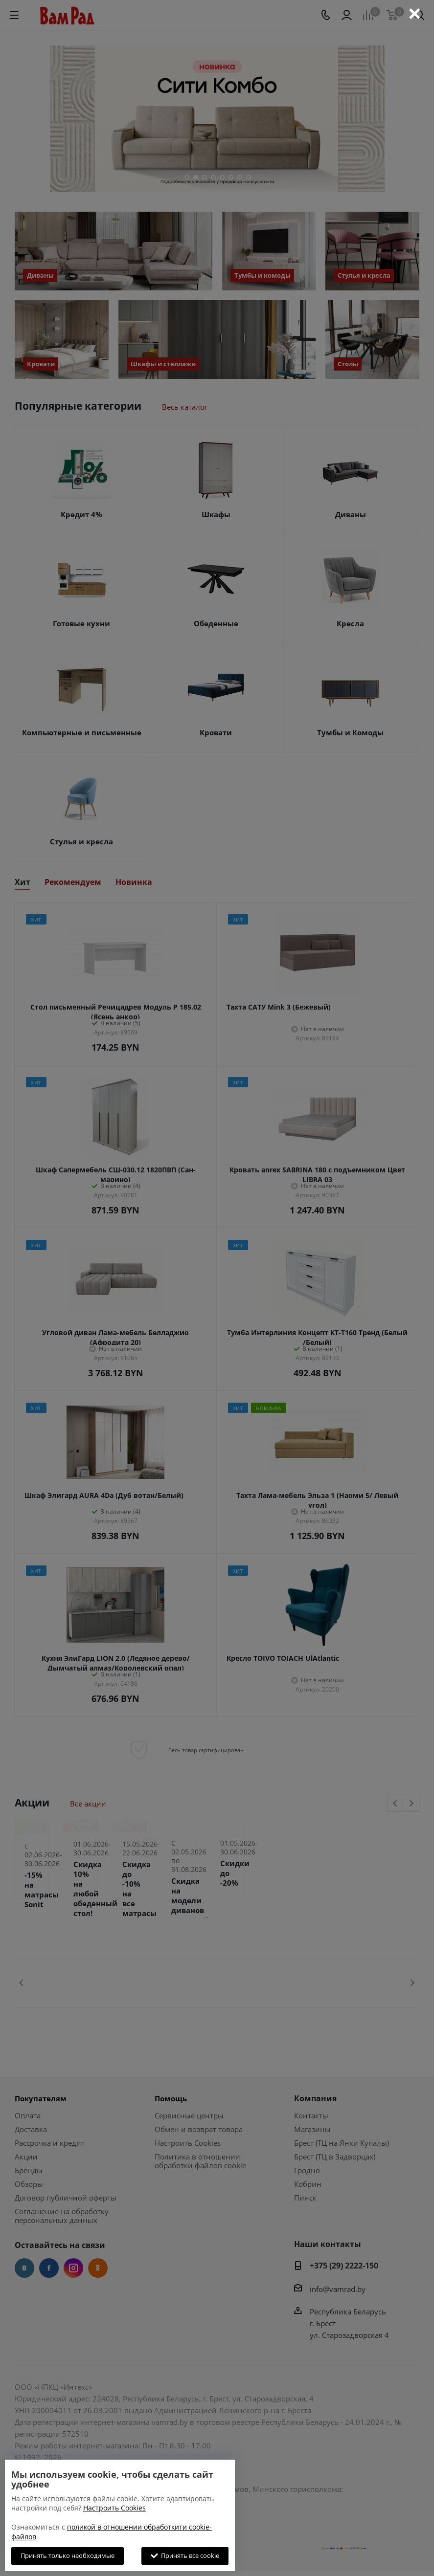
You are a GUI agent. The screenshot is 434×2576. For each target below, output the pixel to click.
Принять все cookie (185, 2555)
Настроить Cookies (114, 2507)
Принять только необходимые (67, 2555)
